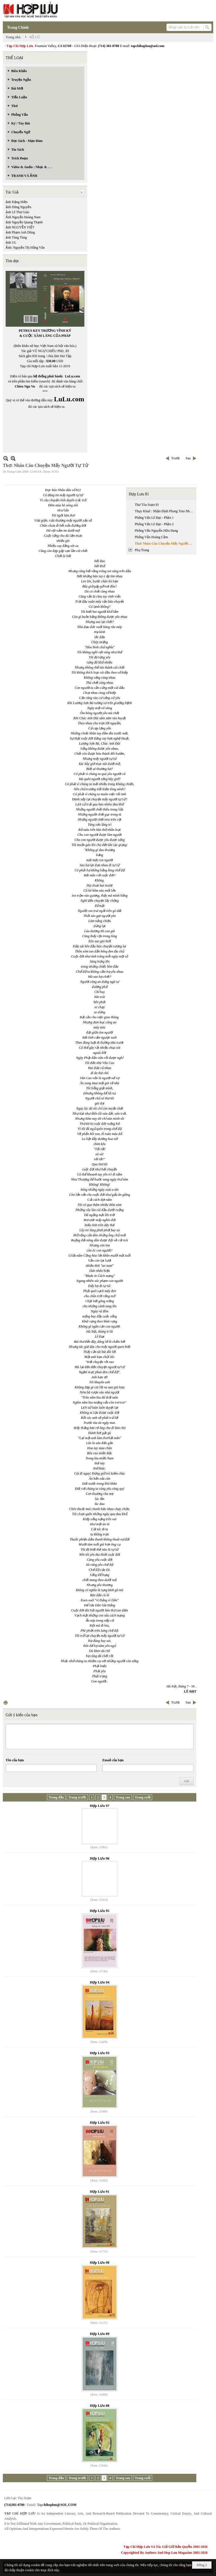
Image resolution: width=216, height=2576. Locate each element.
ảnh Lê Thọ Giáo (17, 212)
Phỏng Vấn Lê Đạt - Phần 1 (154, 518)
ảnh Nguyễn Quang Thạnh (24, 222)
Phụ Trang (142, 550)
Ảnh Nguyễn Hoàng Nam (23, 217)
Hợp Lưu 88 (99, 2405)
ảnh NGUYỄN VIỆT (20, 227)
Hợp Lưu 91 (99, 2191)
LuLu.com (72, 376)
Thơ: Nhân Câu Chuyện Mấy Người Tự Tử (165, 544)
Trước (175, 458)
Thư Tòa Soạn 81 (147, 505)
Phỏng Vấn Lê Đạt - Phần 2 (154, 524)
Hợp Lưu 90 (99, 2262)
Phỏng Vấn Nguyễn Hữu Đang (156, 531)
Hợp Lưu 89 (99, 2334)
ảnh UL (11, 242)
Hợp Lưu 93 (99, 2053)
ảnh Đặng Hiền (17, 202)
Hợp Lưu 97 (99, 1806)
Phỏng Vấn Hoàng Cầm (151, 537)
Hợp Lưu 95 (99, 1911)
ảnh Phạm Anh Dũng (20, 232)
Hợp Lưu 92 (99, 2122)
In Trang (5, 1703)
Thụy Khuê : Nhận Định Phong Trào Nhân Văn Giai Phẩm (165, 511)
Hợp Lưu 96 (99, 1858)
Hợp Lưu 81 (139, 494)
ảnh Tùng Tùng (16, 237)
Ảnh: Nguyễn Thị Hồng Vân (25, 248)
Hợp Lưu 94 (99, 1982)
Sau (188, 458)
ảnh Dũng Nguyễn (18, 207)
